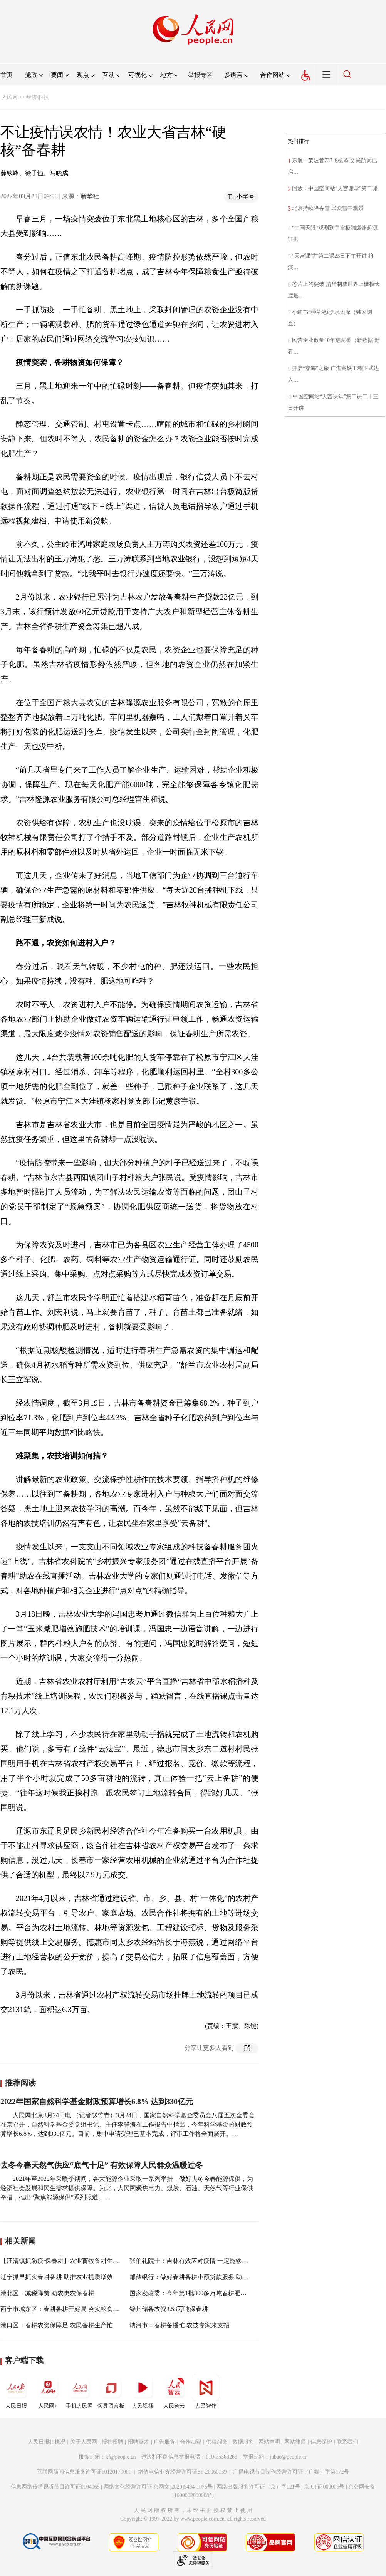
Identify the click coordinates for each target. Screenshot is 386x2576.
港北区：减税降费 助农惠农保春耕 (47, 2293)
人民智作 (205, 2391)
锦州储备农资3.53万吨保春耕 (168, 2309)
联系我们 (347, 2442)
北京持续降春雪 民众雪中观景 (328, 208)
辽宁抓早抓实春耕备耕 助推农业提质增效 (56, 2277)
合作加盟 (190, 2442)
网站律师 (295, 2442)
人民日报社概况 (46, 2442)
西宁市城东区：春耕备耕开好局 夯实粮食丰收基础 (69, 2309)
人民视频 (142, 2391)
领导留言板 (110, 2391)
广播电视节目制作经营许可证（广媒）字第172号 (291, 2472)
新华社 (90, 196)
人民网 (10, 97)
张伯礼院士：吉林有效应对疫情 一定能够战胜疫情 (198, 2261)
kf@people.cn (121, 2457)
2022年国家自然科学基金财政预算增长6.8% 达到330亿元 (96, 2101)
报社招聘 (112, 2442)
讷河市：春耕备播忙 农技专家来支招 (179, 2325)
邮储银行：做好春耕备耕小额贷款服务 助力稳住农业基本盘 (210, 2277)
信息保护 (321, 2442)
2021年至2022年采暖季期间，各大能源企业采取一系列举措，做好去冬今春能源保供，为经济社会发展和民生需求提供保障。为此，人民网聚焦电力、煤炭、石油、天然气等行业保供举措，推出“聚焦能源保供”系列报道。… (126, 2188)
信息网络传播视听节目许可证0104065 (55, 2487)
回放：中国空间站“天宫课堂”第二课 (335, 188)
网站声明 (269, 2442)
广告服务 (164, 2442)
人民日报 (16, 2391)
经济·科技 (37, 97)
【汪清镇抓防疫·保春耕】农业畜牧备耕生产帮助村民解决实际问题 (90, 2261)
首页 (6, 75)
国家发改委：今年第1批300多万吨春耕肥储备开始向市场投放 (212, 2293)
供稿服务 (217, 2442)
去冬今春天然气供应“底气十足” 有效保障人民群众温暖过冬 (101, 2165)
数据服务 (243, 2442)
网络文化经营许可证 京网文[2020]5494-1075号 (158, 2487)
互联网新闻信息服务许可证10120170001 (84, 2472)
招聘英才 (138, 2442)
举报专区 (200, 75)
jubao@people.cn (288, 2457)
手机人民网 (79, 2391)
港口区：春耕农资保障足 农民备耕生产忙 (56, 2325)
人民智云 (174, 2391)
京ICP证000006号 (324, 2487)
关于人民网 (83, 2442)
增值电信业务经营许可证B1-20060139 (182, 2472)
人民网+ (47, 2391)
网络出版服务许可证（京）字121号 (258, 2487)
